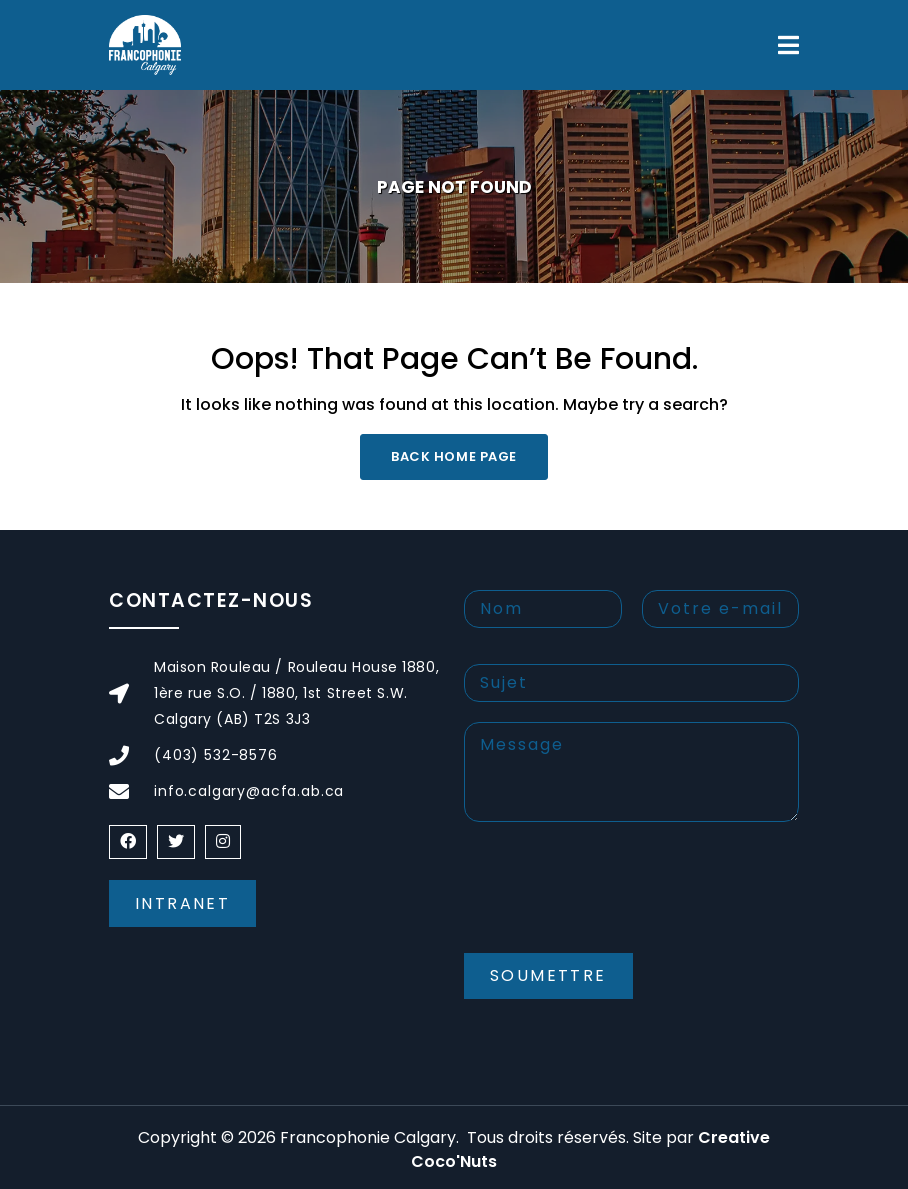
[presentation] (616, 904)
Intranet (182, 903)
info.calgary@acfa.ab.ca (249, 791)
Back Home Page (453, 456)
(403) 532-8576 (216, 755)
